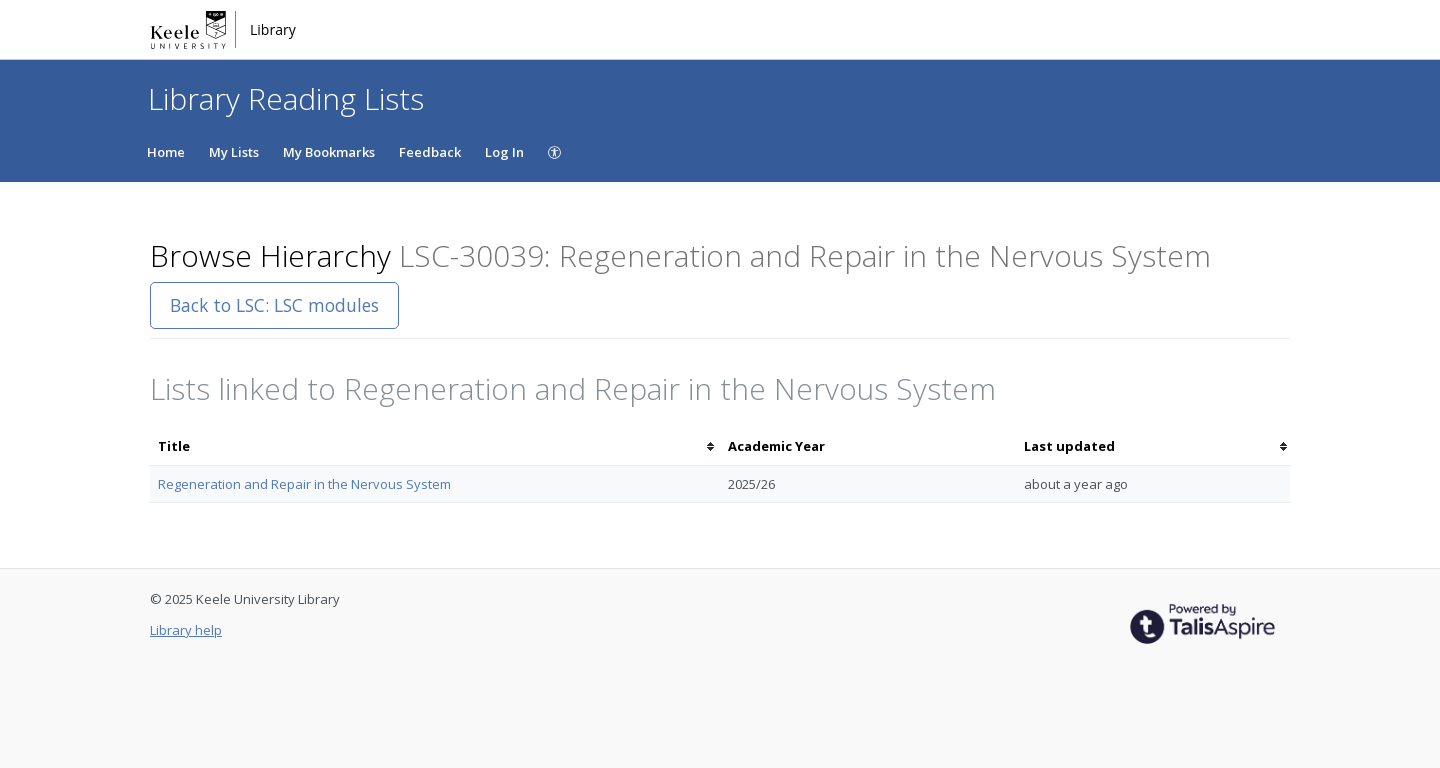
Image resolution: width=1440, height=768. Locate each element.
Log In (504, 152)
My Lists (234, 152)
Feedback (430, 152)
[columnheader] (435, 446)
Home (166, 152)
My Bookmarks (329, 152)
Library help (186, 630)
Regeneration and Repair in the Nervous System (304, 484)
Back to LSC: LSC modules (274, 305)
